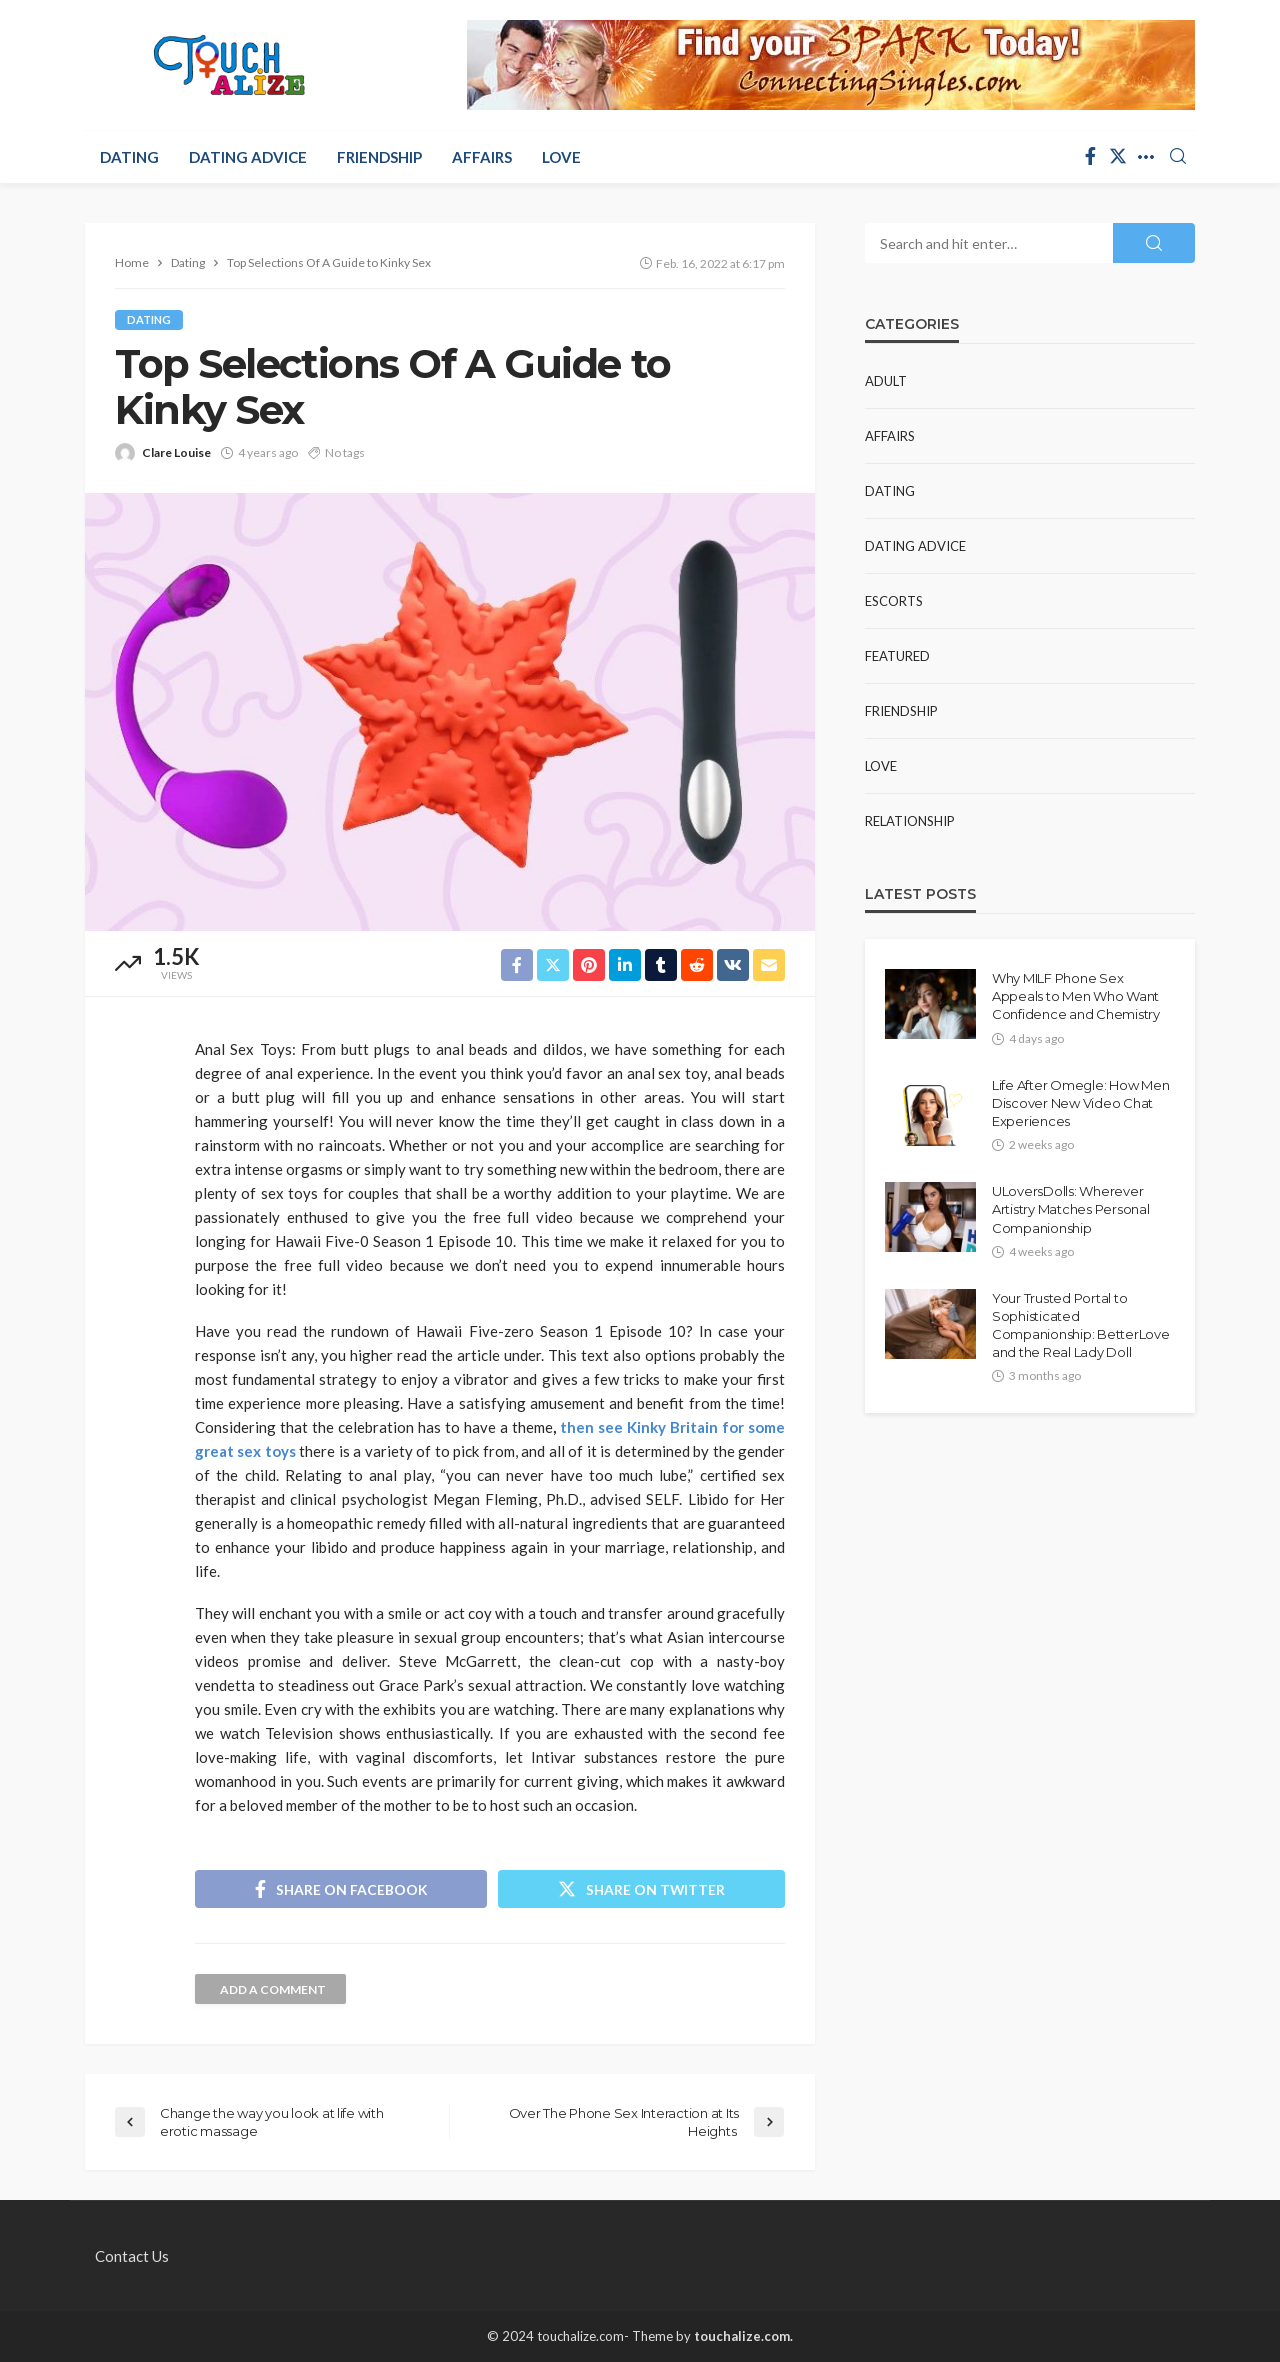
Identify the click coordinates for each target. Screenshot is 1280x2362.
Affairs (482, 157)
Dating (129, 157)
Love (561, 157)
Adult (886, 381)
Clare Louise (176, 452)
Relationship (910, 821)
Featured (897, 656)
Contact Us (132, 2256)
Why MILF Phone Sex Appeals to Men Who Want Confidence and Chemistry (1076, 996)
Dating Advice (248, 157)
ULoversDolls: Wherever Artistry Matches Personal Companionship (1071, 1209)
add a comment (273, 1989)
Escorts (894, 601)
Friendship (379, 157)
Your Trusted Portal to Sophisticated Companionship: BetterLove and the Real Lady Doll (1081, 1325)
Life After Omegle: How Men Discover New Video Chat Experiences (1080, 1103)
